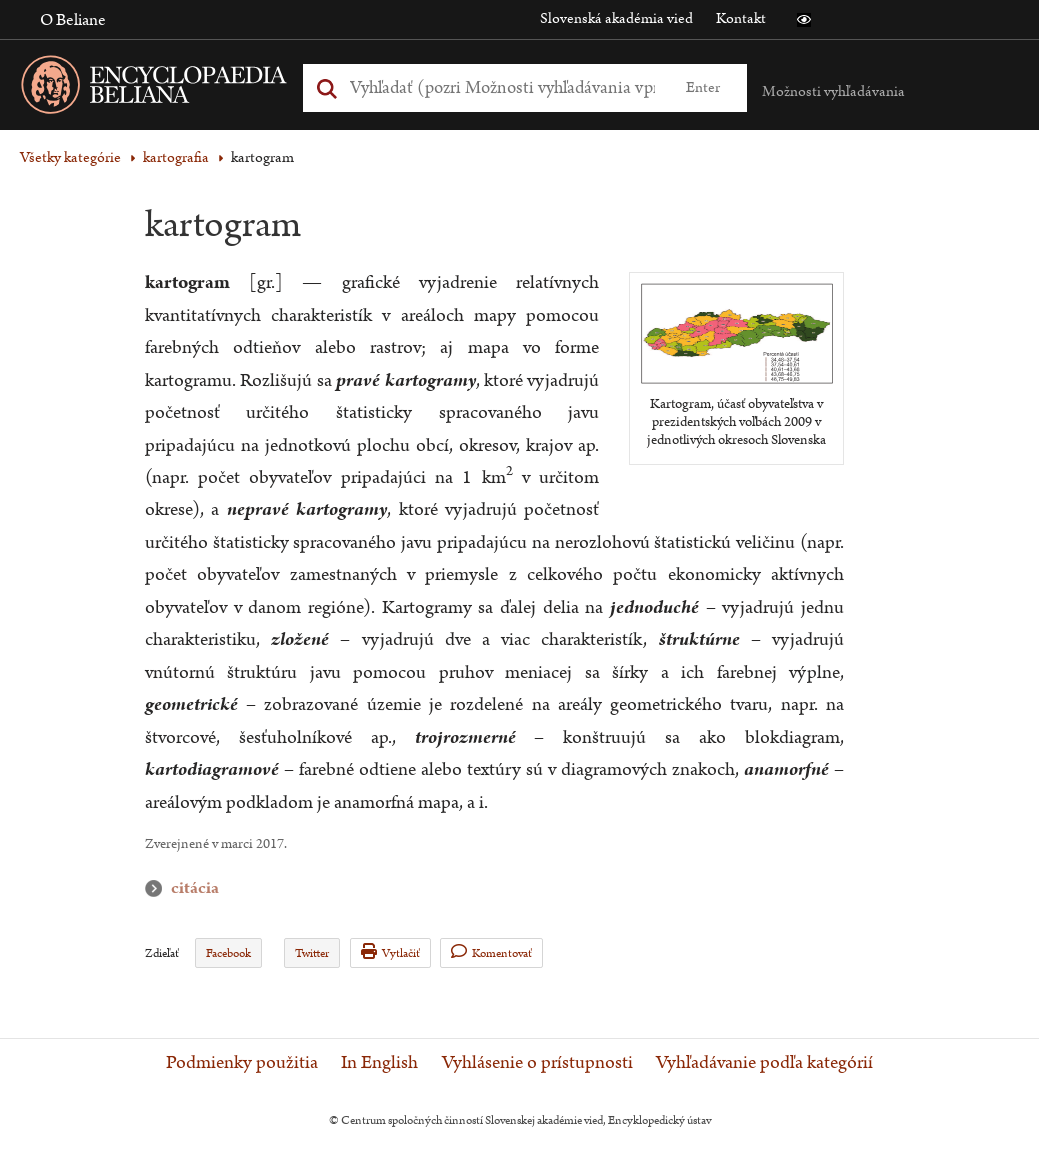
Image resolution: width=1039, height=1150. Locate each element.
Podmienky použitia (242, 1063)
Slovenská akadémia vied (616, 18)
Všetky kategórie (70, 157)
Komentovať (491, 952)
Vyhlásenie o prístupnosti (537, 1063)
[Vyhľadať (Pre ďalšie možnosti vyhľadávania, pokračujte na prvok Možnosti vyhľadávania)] (503, 87)
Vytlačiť (390, 952)
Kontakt (741, 18)
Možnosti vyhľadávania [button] (833, 91)
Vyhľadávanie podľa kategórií (764, 1063)
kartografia (176, 157)
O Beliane (73, 20)
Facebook (228, 953)
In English (379, 1063)
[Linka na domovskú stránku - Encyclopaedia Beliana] (185, 88)
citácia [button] (158, 888)
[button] (804, 20)
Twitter (312, 953)
